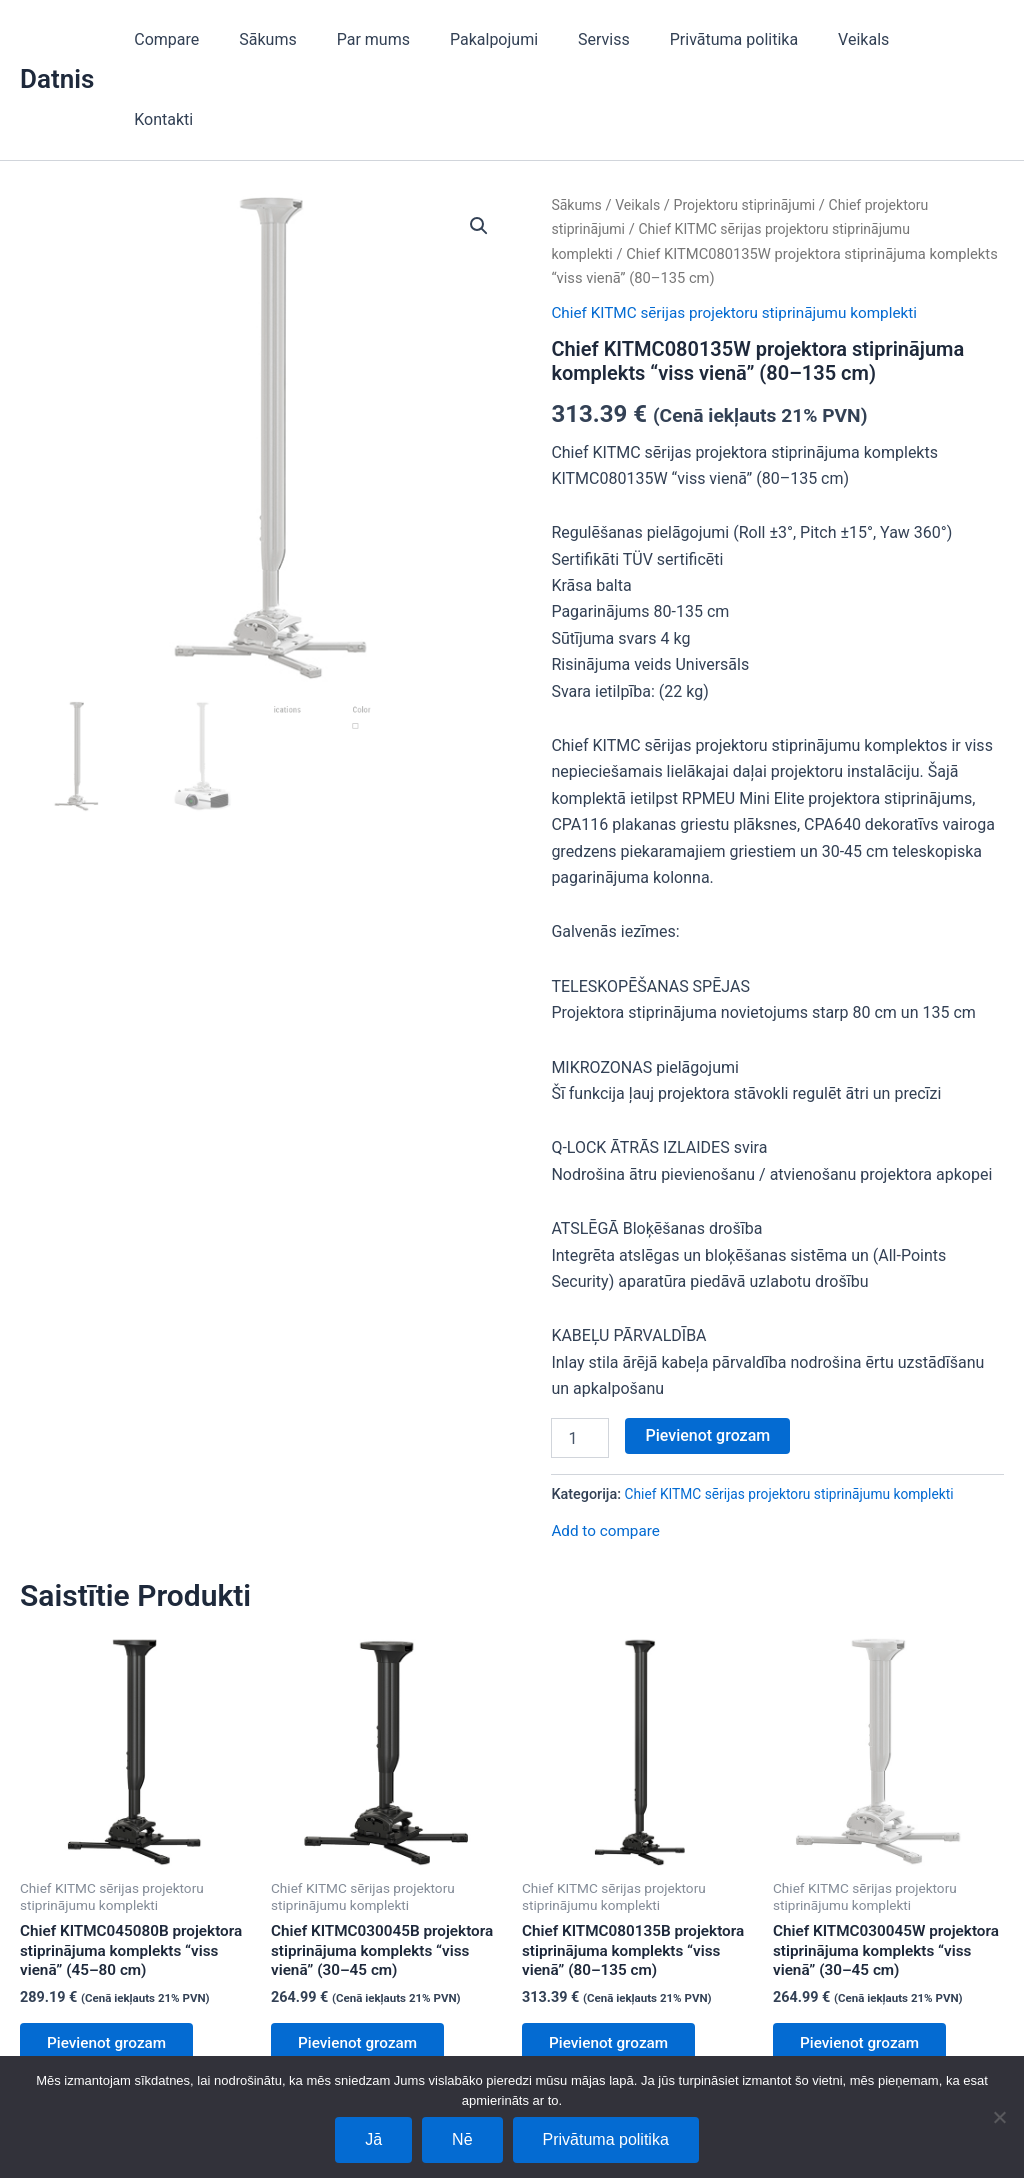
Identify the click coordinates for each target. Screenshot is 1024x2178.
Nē (462, 2139)
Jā (373, 2139)
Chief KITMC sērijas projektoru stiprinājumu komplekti (742, 232)
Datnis (57, 39)
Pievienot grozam (707, 1355)
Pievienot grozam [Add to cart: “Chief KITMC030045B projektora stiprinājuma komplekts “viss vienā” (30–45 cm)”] (363, 1989)
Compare (222, 39)
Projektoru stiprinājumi (752, 125)
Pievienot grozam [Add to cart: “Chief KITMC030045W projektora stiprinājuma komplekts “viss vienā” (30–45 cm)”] (865, 1989)
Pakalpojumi (526, 39)
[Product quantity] (580, 1358)
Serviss (628, 39)
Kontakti (958, 39)
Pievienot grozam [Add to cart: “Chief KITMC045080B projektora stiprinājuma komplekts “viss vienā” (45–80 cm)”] (112, 1989)
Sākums (315, 39)
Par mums (412, 39)
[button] (478, 147)
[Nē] (999, 2117)
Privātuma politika (750, 39)
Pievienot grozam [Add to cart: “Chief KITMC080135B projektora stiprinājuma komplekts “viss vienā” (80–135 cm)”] (614, 1989)
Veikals (871, 39)
